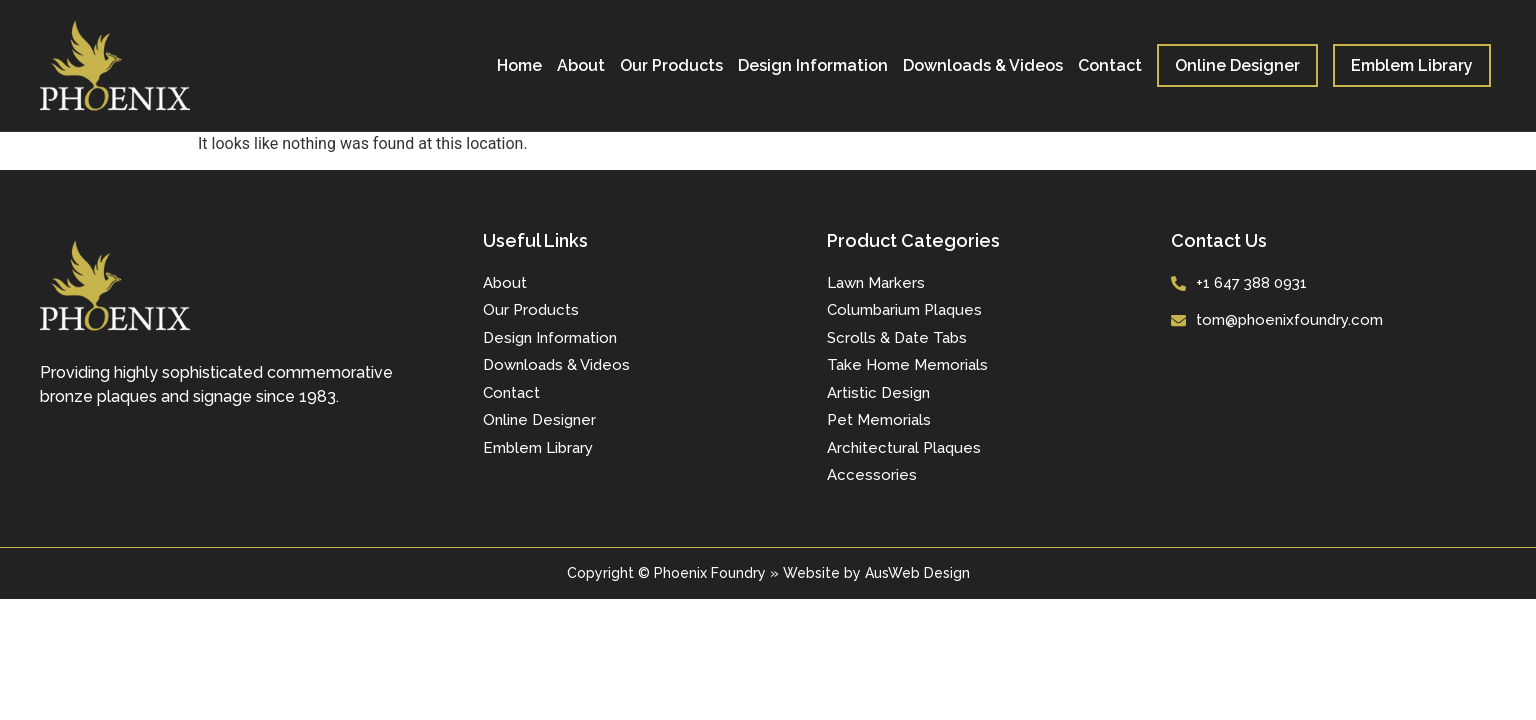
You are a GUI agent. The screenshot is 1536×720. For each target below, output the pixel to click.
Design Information (813, 65)
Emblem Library (1412, 65)
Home (519, 65)
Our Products (671, 65)
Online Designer (1237, 65)
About (581, 65)
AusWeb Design (917, 573)
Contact (1110, 65)
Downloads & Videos (983, 65)
